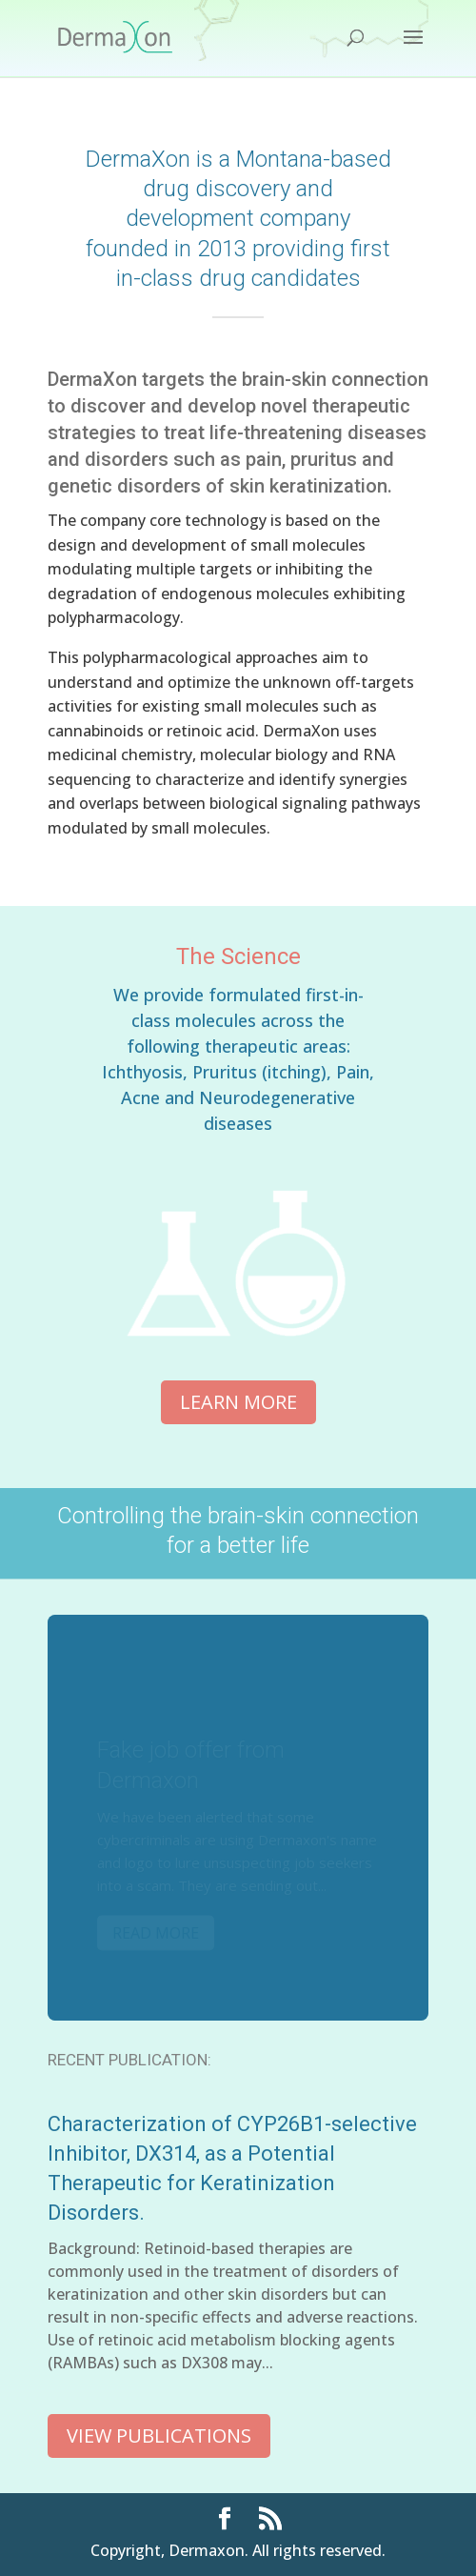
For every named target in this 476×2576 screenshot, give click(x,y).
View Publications (159, 2435)
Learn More (238, 1402)
